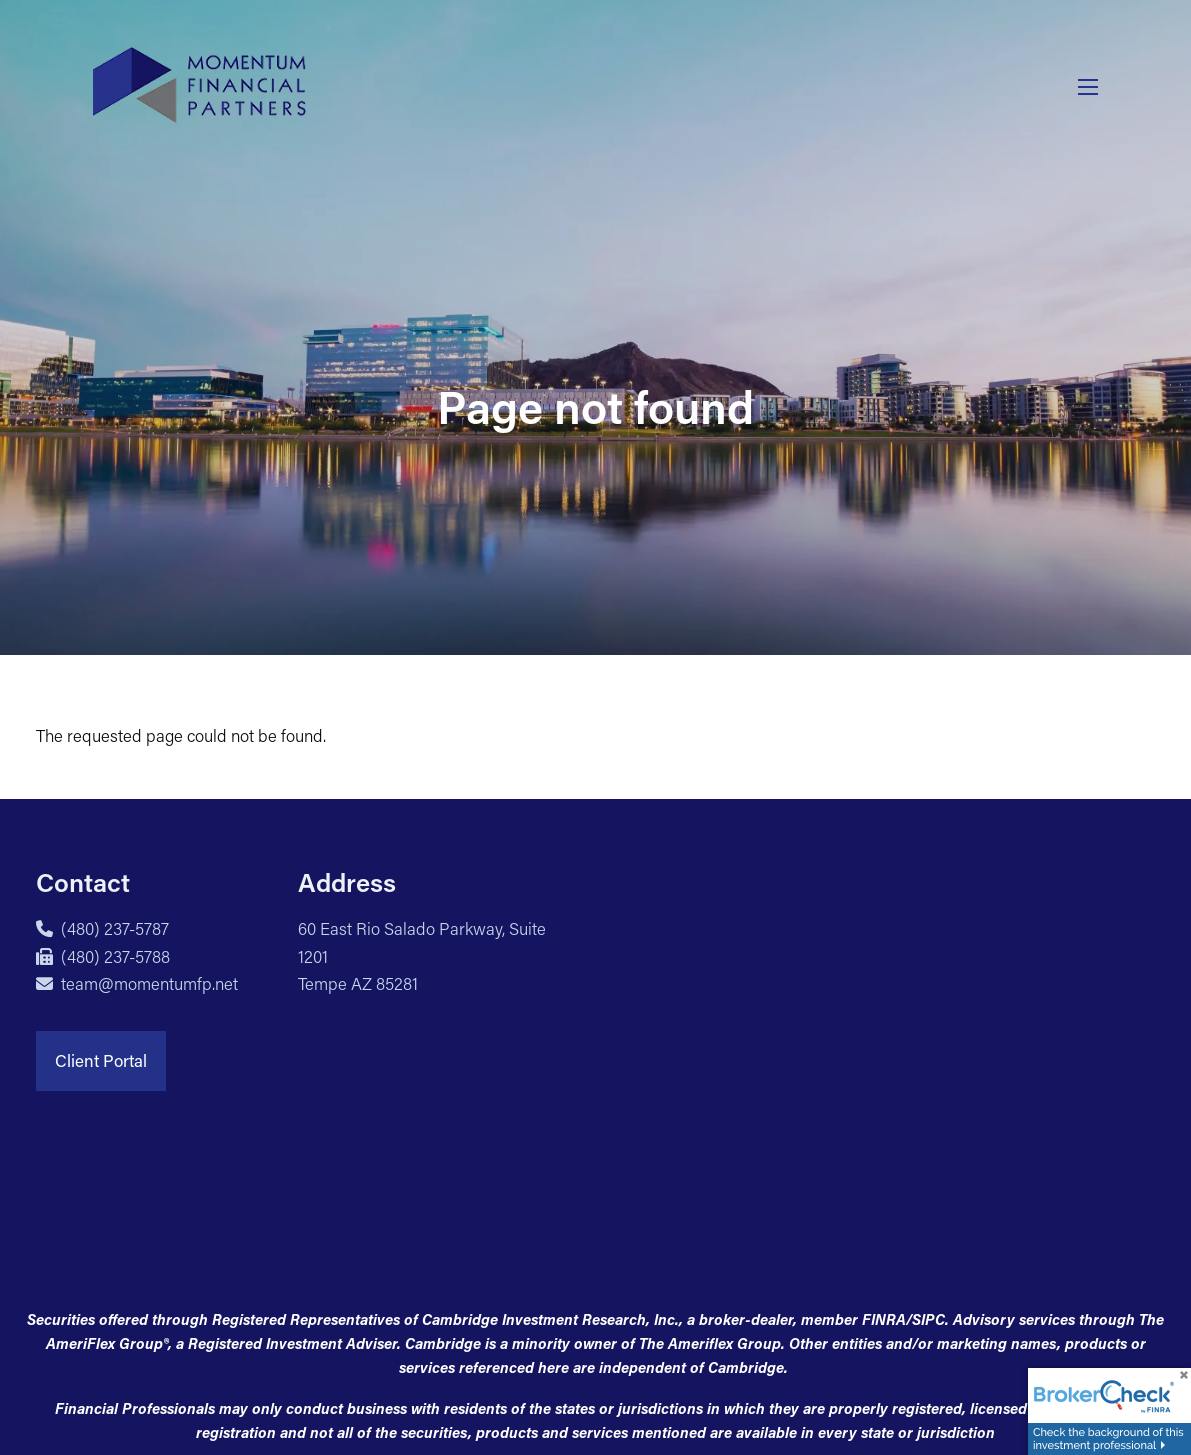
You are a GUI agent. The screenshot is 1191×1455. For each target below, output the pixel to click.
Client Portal (101, 1060)
